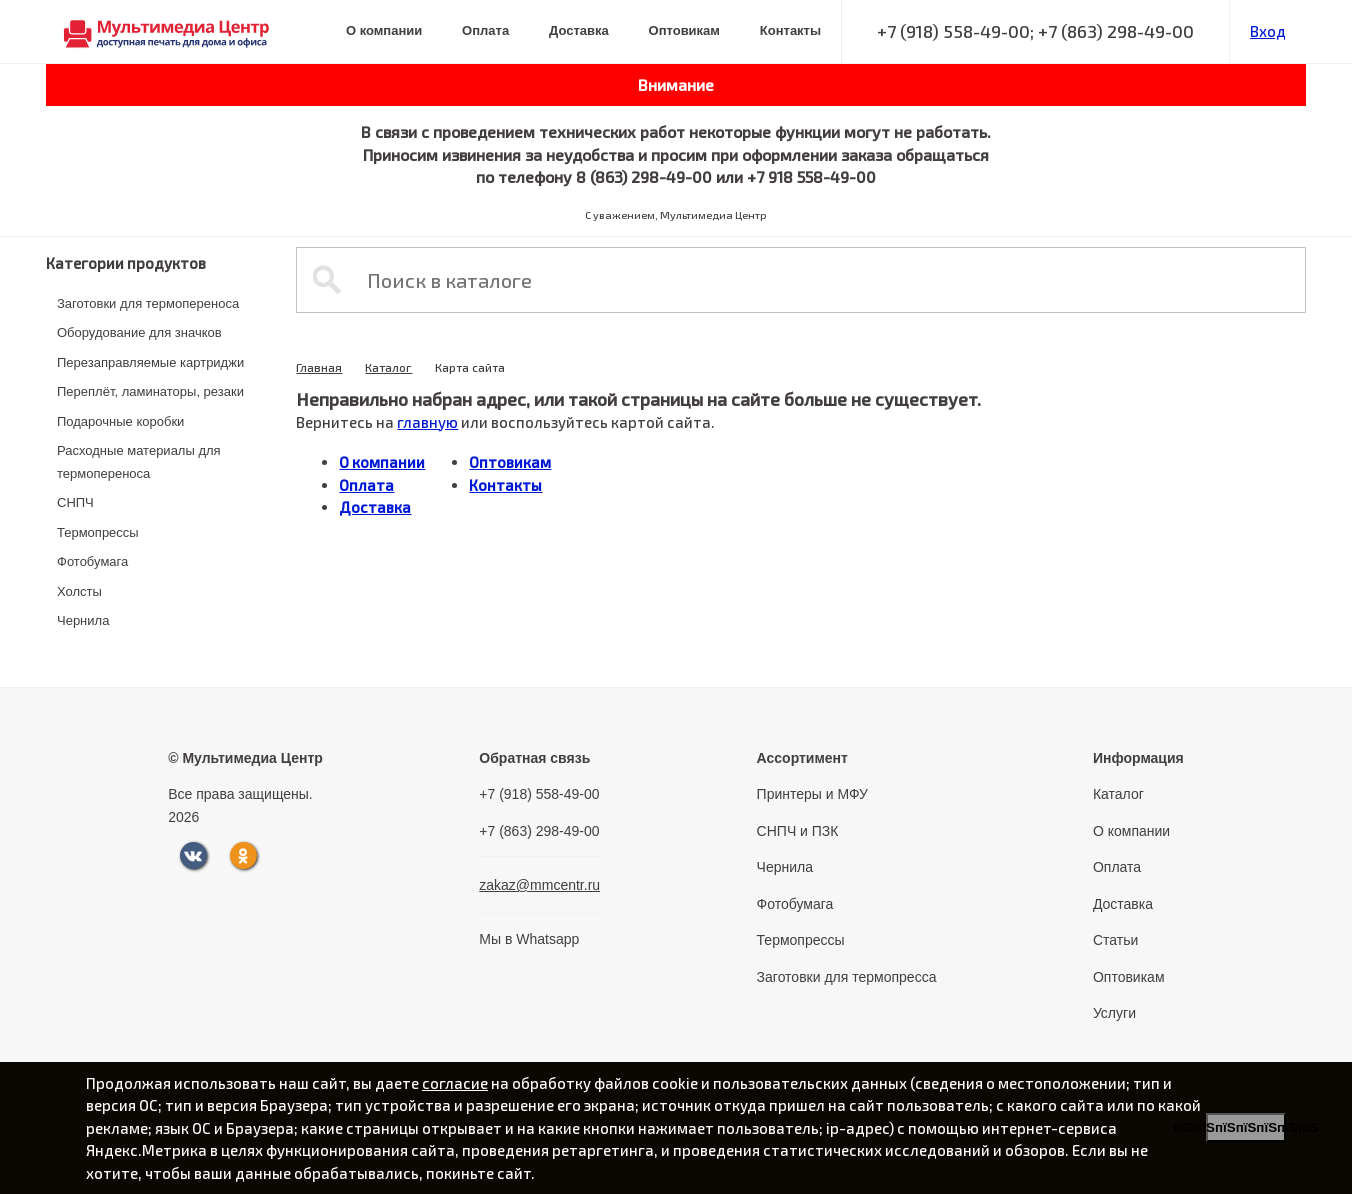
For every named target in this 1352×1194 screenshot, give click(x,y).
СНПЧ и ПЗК (798, 831)
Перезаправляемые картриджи (150, 362)
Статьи (1115, 940)
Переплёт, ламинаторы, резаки (150, 391)
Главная (319, 367)
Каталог (388, 367)
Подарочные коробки (120, 421)
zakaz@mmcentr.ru (539, 885)
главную (427, 422)
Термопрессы (98, 532)
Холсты (79, 591)
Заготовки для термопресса (847, 977)
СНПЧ (75, 502)
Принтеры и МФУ (812, 794)
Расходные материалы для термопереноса (139, 462)
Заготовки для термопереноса (148, 303)
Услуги (1114, 1013)
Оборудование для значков (139, 332)
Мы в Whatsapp (529, 939)
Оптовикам (684, 30)
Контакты (790, 30)
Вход (1268, 31)
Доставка (579, 30)
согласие (455, 1083)
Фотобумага (92, 561)
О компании (384, 30)
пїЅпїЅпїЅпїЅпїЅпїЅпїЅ (1246, 1127)
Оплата (485, 30)
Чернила (83, 620)
